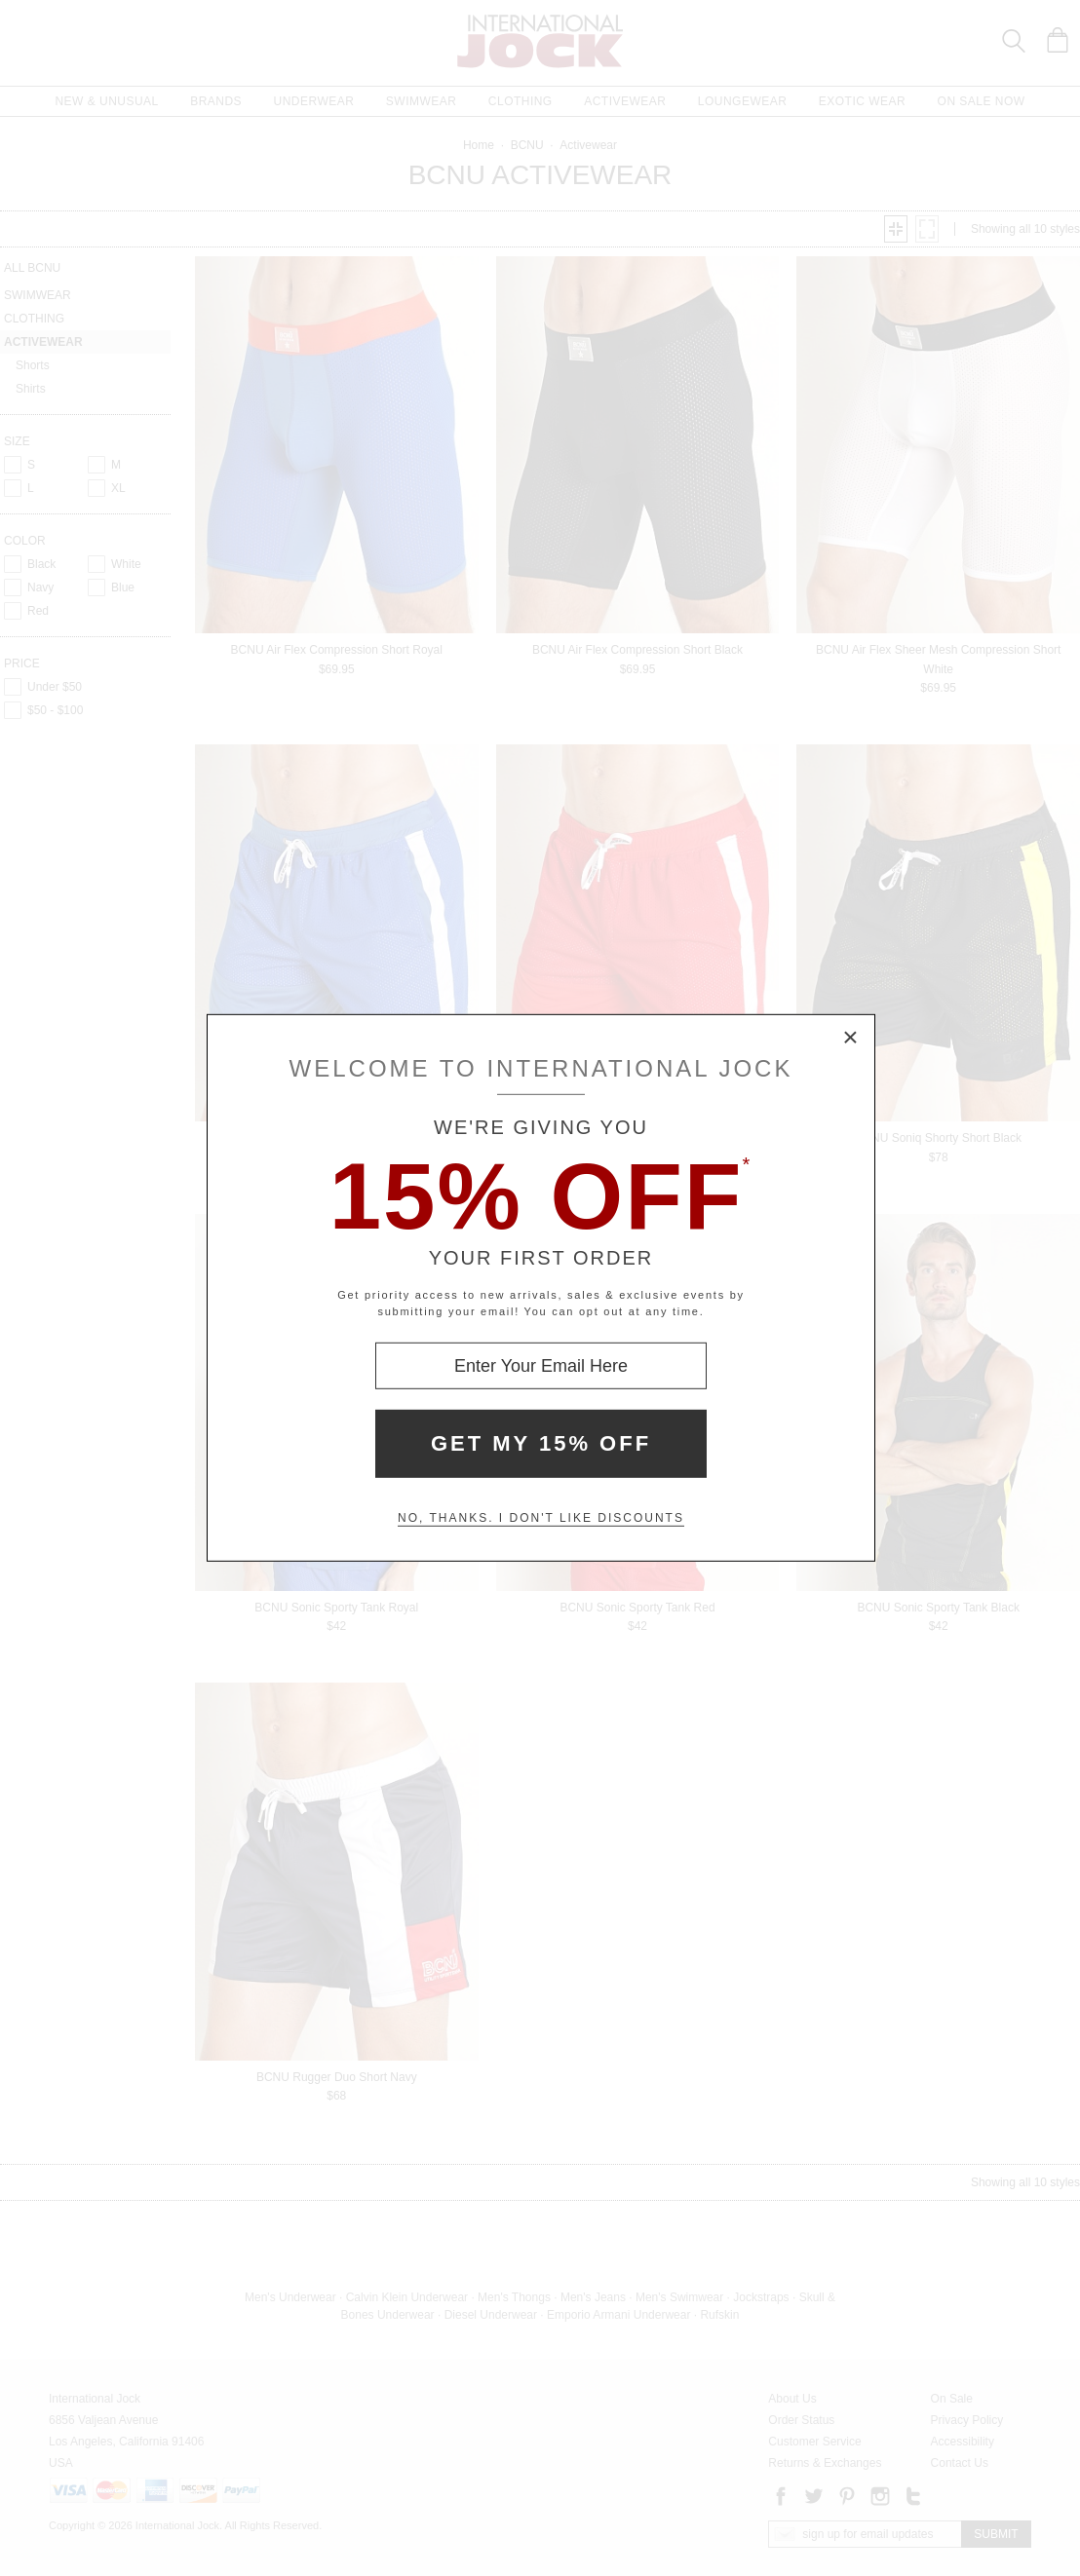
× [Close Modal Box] (851, 1038)
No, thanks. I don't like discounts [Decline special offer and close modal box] (541, 1518)
